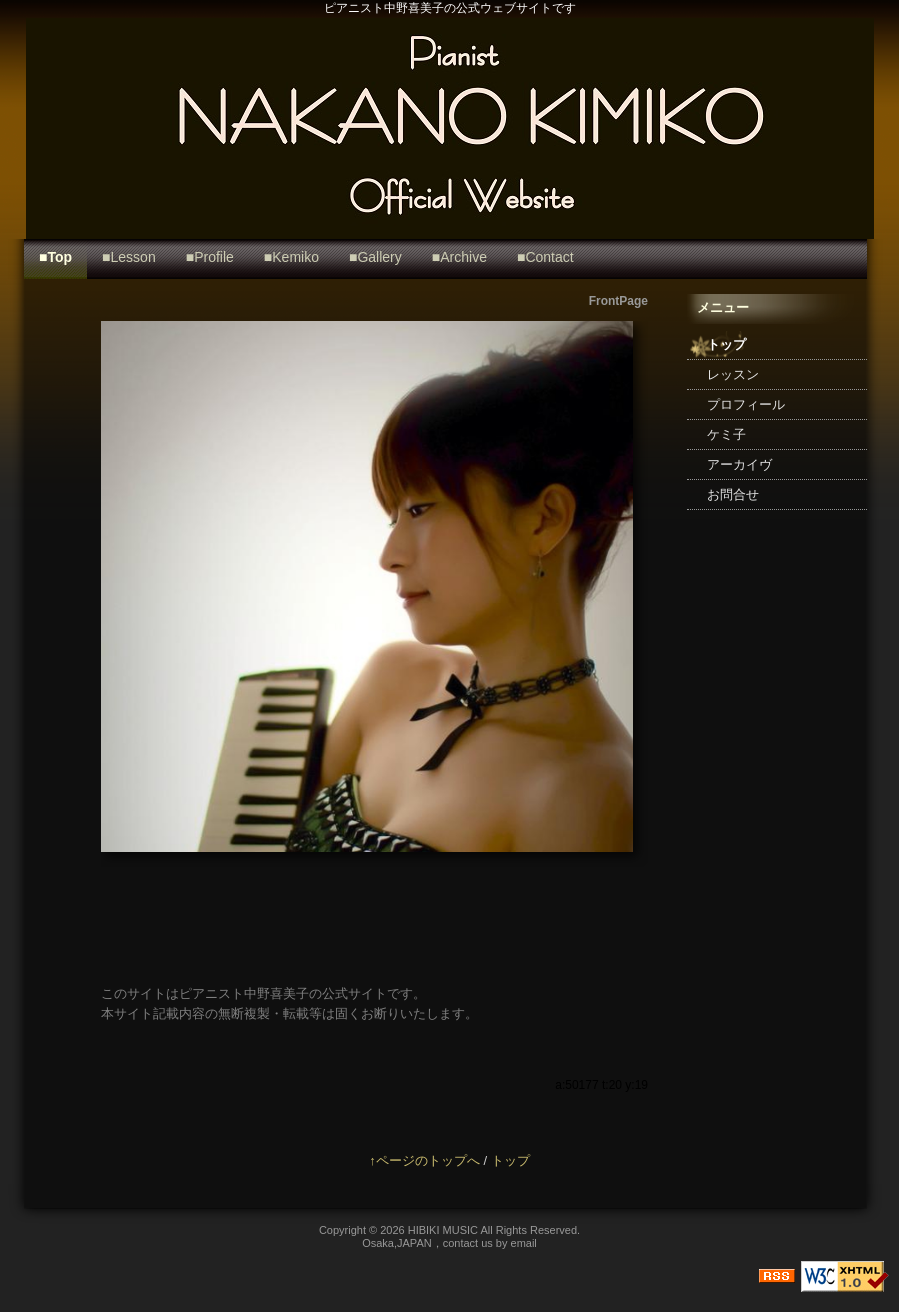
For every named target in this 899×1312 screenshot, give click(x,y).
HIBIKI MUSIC (444, 1230)
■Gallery (375, 257)
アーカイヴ (739, 464)
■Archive (459, 257)
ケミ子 (726, 434)
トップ (726, 344)
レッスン (733, 374)
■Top (55, 257)
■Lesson (129, 257)
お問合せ (733, 494)
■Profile (210, 257)
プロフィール (746, 404)
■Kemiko (291, 257)
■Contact (545, 257)
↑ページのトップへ (424, 1160)
